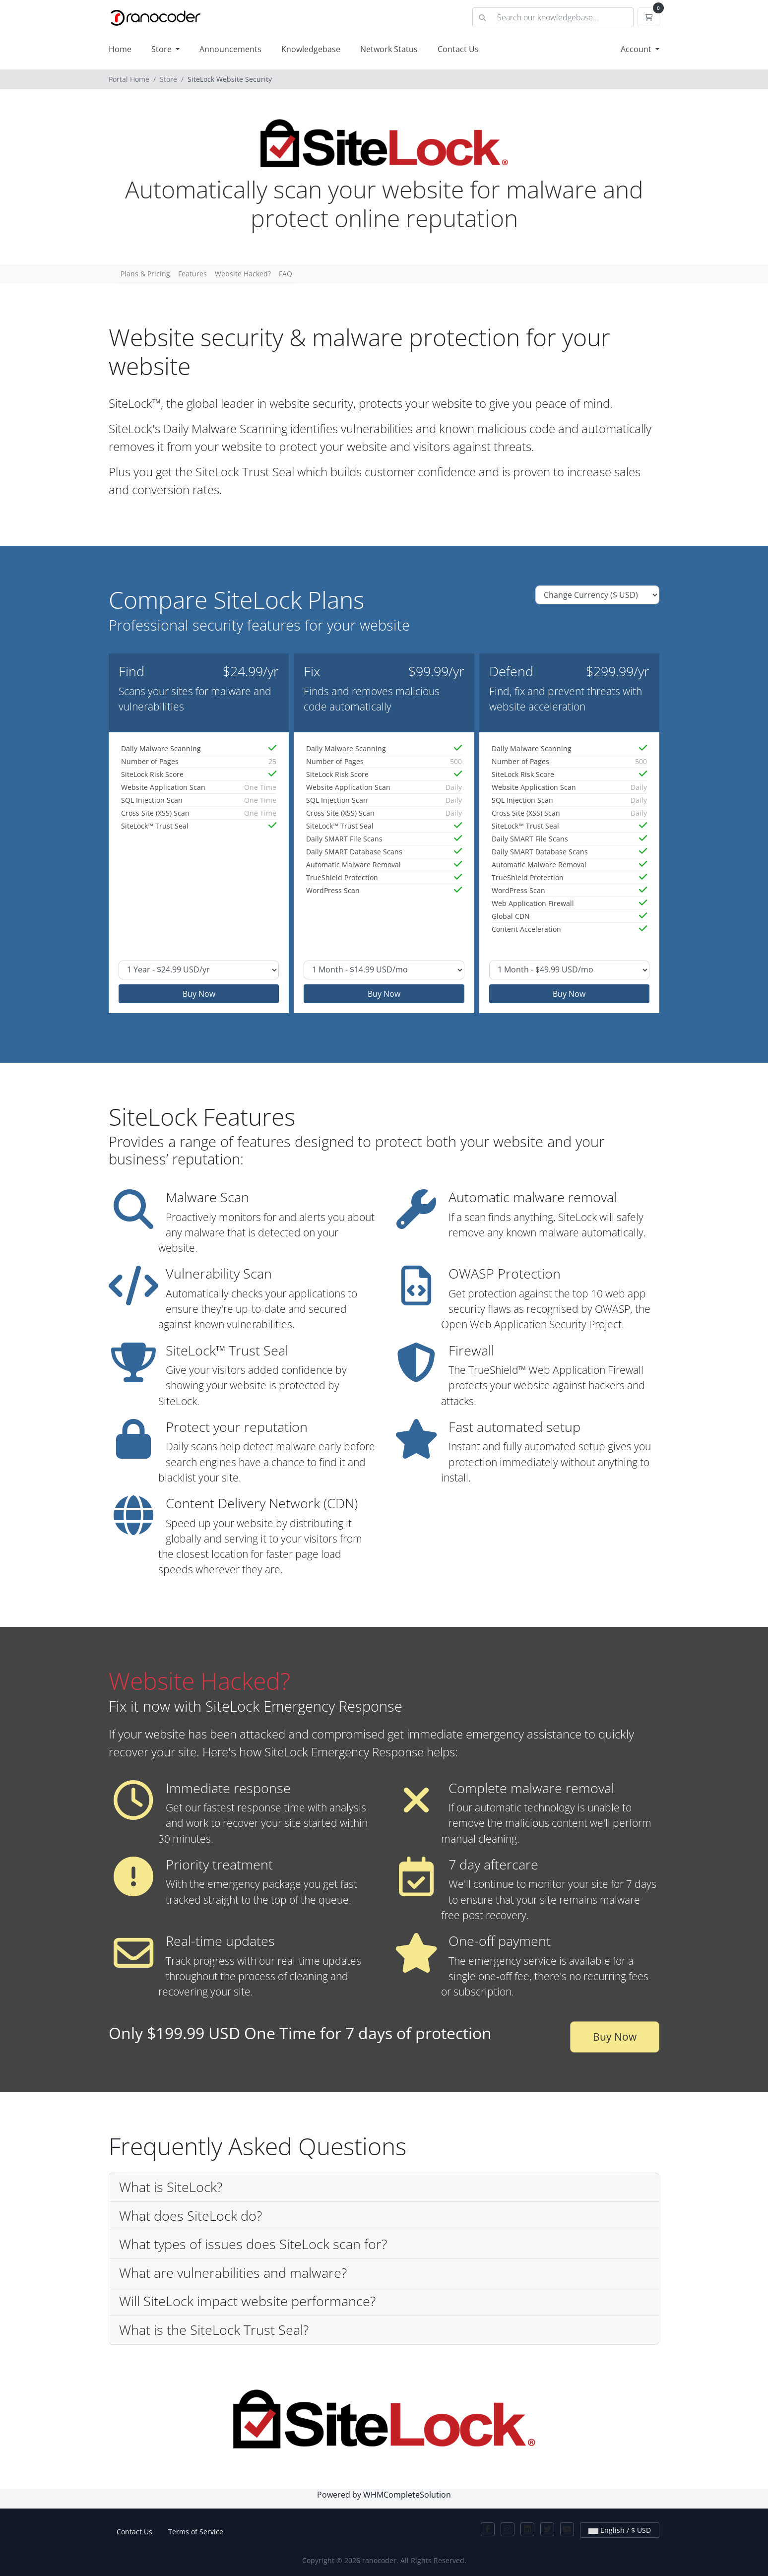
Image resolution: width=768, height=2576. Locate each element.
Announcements (230, 49)
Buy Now (199, 993)
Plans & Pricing (145, 273)
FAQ (285, 273)
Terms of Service (195, 2531)
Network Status (389, 49)
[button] (384, 2187)
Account (637, 49)
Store (162, 49)
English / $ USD (619, 2530)
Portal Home (129, 79)
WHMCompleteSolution (407, 2494)
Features (192, 273)
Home (120, 49)
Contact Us (458, 49)
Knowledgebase (310, 49)
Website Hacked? (243, 273)
